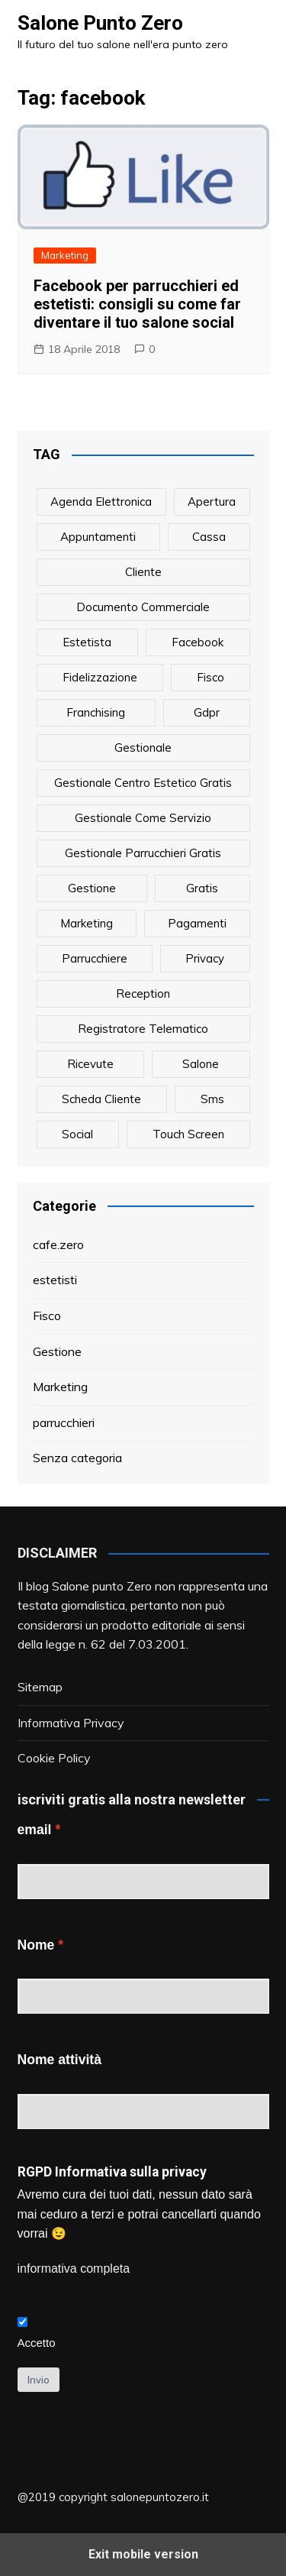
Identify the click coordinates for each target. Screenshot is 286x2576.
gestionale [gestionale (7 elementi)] (143, 747)
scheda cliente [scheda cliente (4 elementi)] (101, 1099)
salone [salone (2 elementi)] (200, 1064)
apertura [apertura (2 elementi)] (212, 501)
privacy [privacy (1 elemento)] (204, 958)
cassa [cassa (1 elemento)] (209, 536)
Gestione (57, 1351)
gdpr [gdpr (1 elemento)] (207, 712)
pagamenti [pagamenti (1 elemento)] (197, 923)
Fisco (47, 1315)
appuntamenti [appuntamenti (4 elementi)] (98, 536)
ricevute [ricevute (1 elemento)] (90, 1064)
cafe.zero (58, 1244)
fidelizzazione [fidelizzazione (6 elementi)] (100, 677)
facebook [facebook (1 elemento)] (197, 642)
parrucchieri (64, 1422)
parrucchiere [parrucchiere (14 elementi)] (94, 958)
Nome (36, 1945)
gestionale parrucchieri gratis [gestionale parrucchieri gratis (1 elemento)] (143, 853)
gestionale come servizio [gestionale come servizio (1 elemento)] (143, 818)
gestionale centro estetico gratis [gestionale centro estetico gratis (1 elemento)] (143, 782)
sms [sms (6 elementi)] (212, 1099)
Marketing (64, 255)
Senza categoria (77, 1457)
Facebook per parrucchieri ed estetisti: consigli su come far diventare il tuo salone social (137, 304)
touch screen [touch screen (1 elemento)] (188, 1134)
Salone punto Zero (102, 1586)
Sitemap (40, 1686)
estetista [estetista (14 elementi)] (87, 642)
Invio (38, 2380)
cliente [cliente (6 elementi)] (143, 572)
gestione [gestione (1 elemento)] (92, 888)
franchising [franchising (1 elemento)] (95, 712)
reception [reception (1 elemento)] (143, 993)
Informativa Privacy (71, 1722)
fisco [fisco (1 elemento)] (210, 677)
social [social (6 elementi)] (77, 1134)
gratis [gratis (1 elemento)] (202, 888)
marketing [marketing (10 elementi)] (86, 923)
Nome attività (59, 2059)
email (35, 1829)
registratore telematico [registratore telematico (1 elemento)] (143, 1028)
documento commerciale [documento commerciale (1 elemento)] (143, 607)
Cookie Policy (54, 1757)
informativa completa (74, 2268)
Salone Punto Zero (100, 22)
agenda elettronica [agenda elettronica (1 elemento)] (101, 501)
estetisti (55, 1279)
